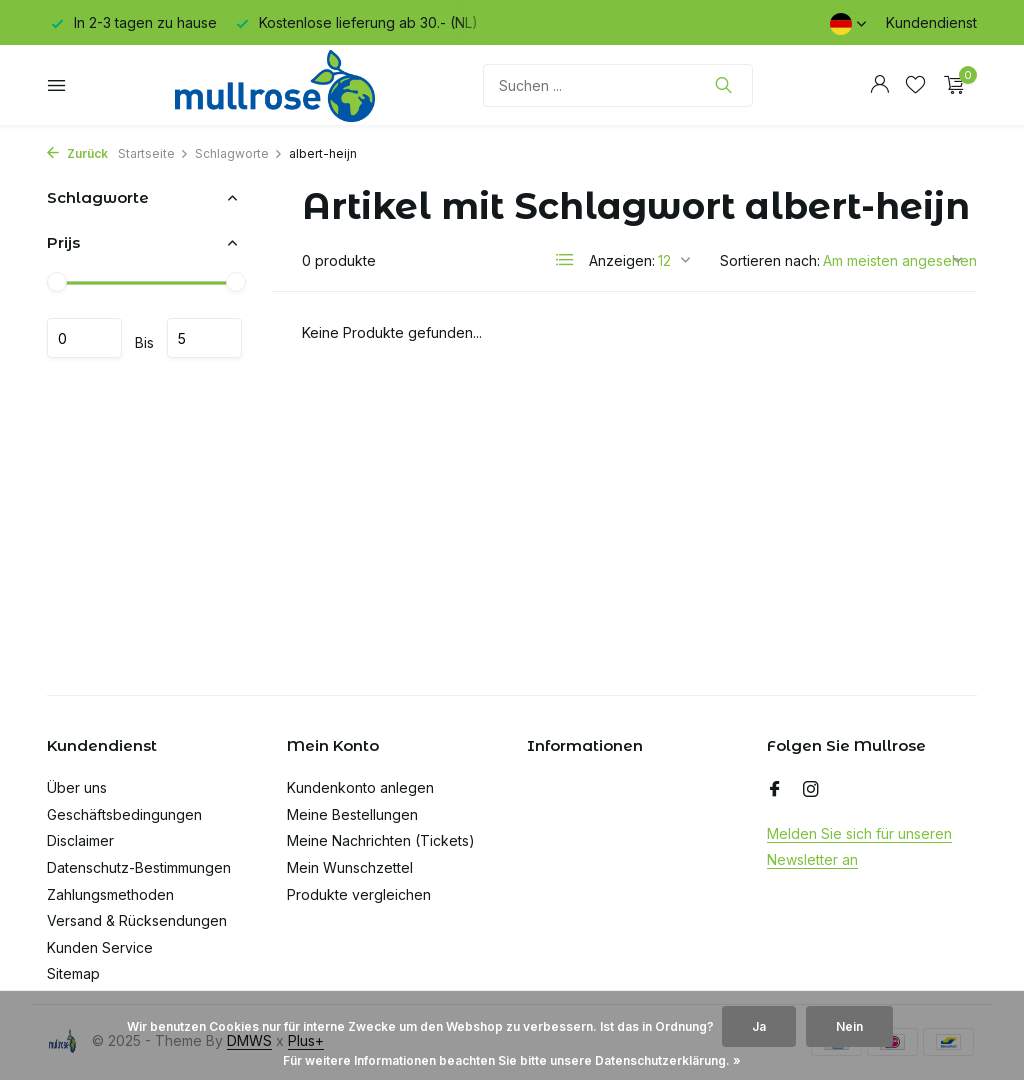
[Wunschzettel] (915, 85)
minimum (84, 338)
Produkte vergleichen (359, 894)
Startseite (153, 153)
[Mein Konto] (879, 85)
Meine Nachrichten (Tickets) (381, 840)
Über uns (77, 787)
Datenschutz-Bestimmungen (139, 867)
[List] (565, 260)
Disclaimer (80, 840)
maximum (204, 338)
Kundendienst (931, 22)
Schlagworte (239, 153)
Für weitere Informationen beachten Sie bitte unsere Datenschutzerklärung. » (512, 1060)
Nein (849, 1026)
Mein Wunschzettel (350, 867)
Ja (759, 1026)
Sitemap (73, 973)
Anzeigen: (622, 260)
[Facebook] (775, 790)
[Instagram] (811, 790)
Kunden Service (100, 947)
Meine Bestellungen (352, 814)
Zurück (77, 153)
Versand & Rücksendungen (137, 920)
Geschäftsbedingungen (124, 814)
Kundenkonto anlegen (360, 787)
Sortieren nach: (770, 260)
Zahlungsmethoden (110, 894)
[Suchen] (618, 85)
